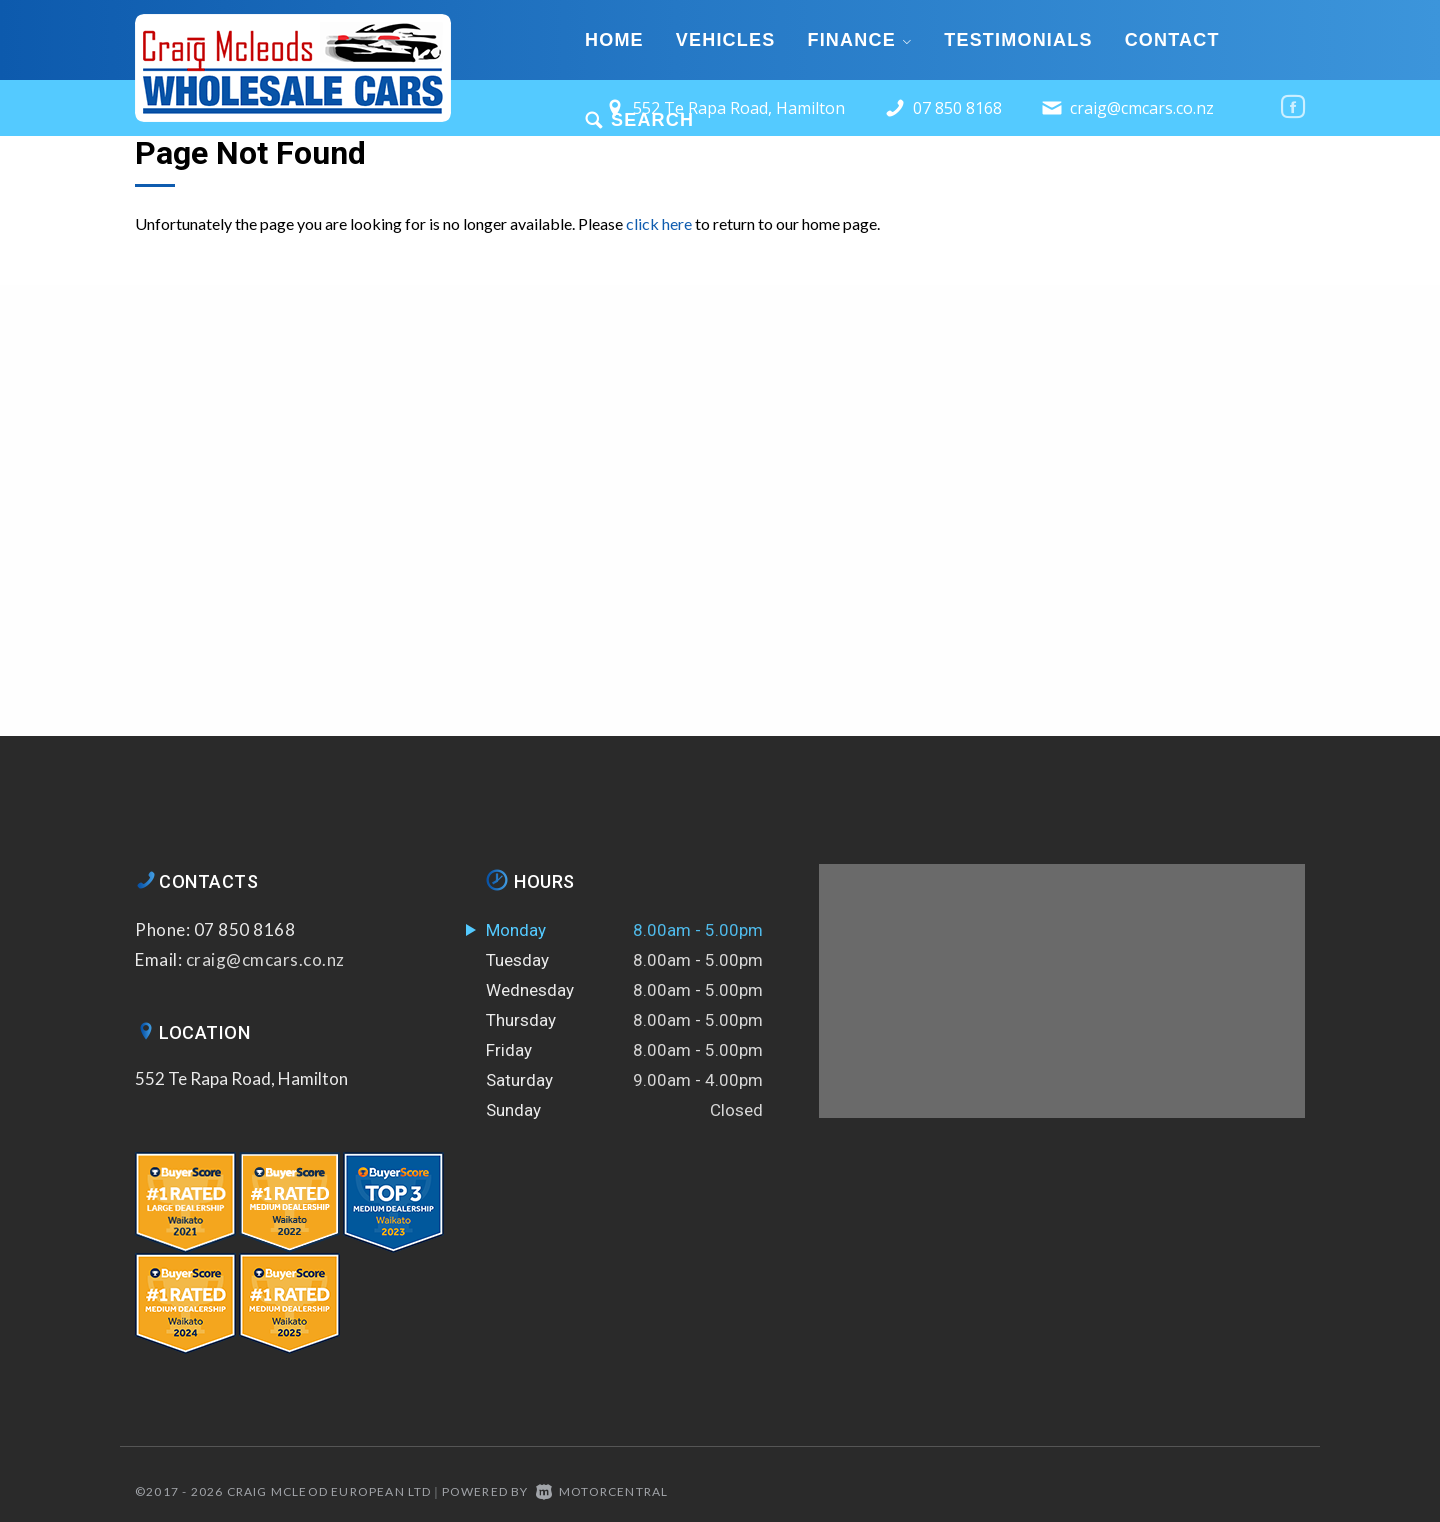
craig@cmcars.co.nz (1142, 108)
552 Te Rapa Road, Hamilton (241, 1078)
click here (659, 223)
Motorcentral (602, 1491)
